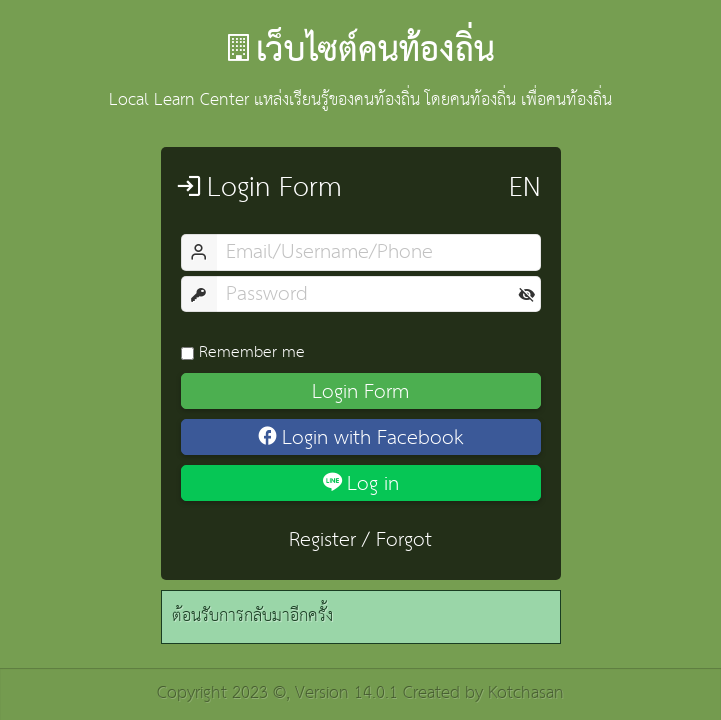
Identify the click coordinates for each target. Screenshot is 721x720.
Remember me (243, 352)
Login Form (360, 391)
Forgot (404, 540)
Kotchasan (526, 693)
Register (322, 540)
